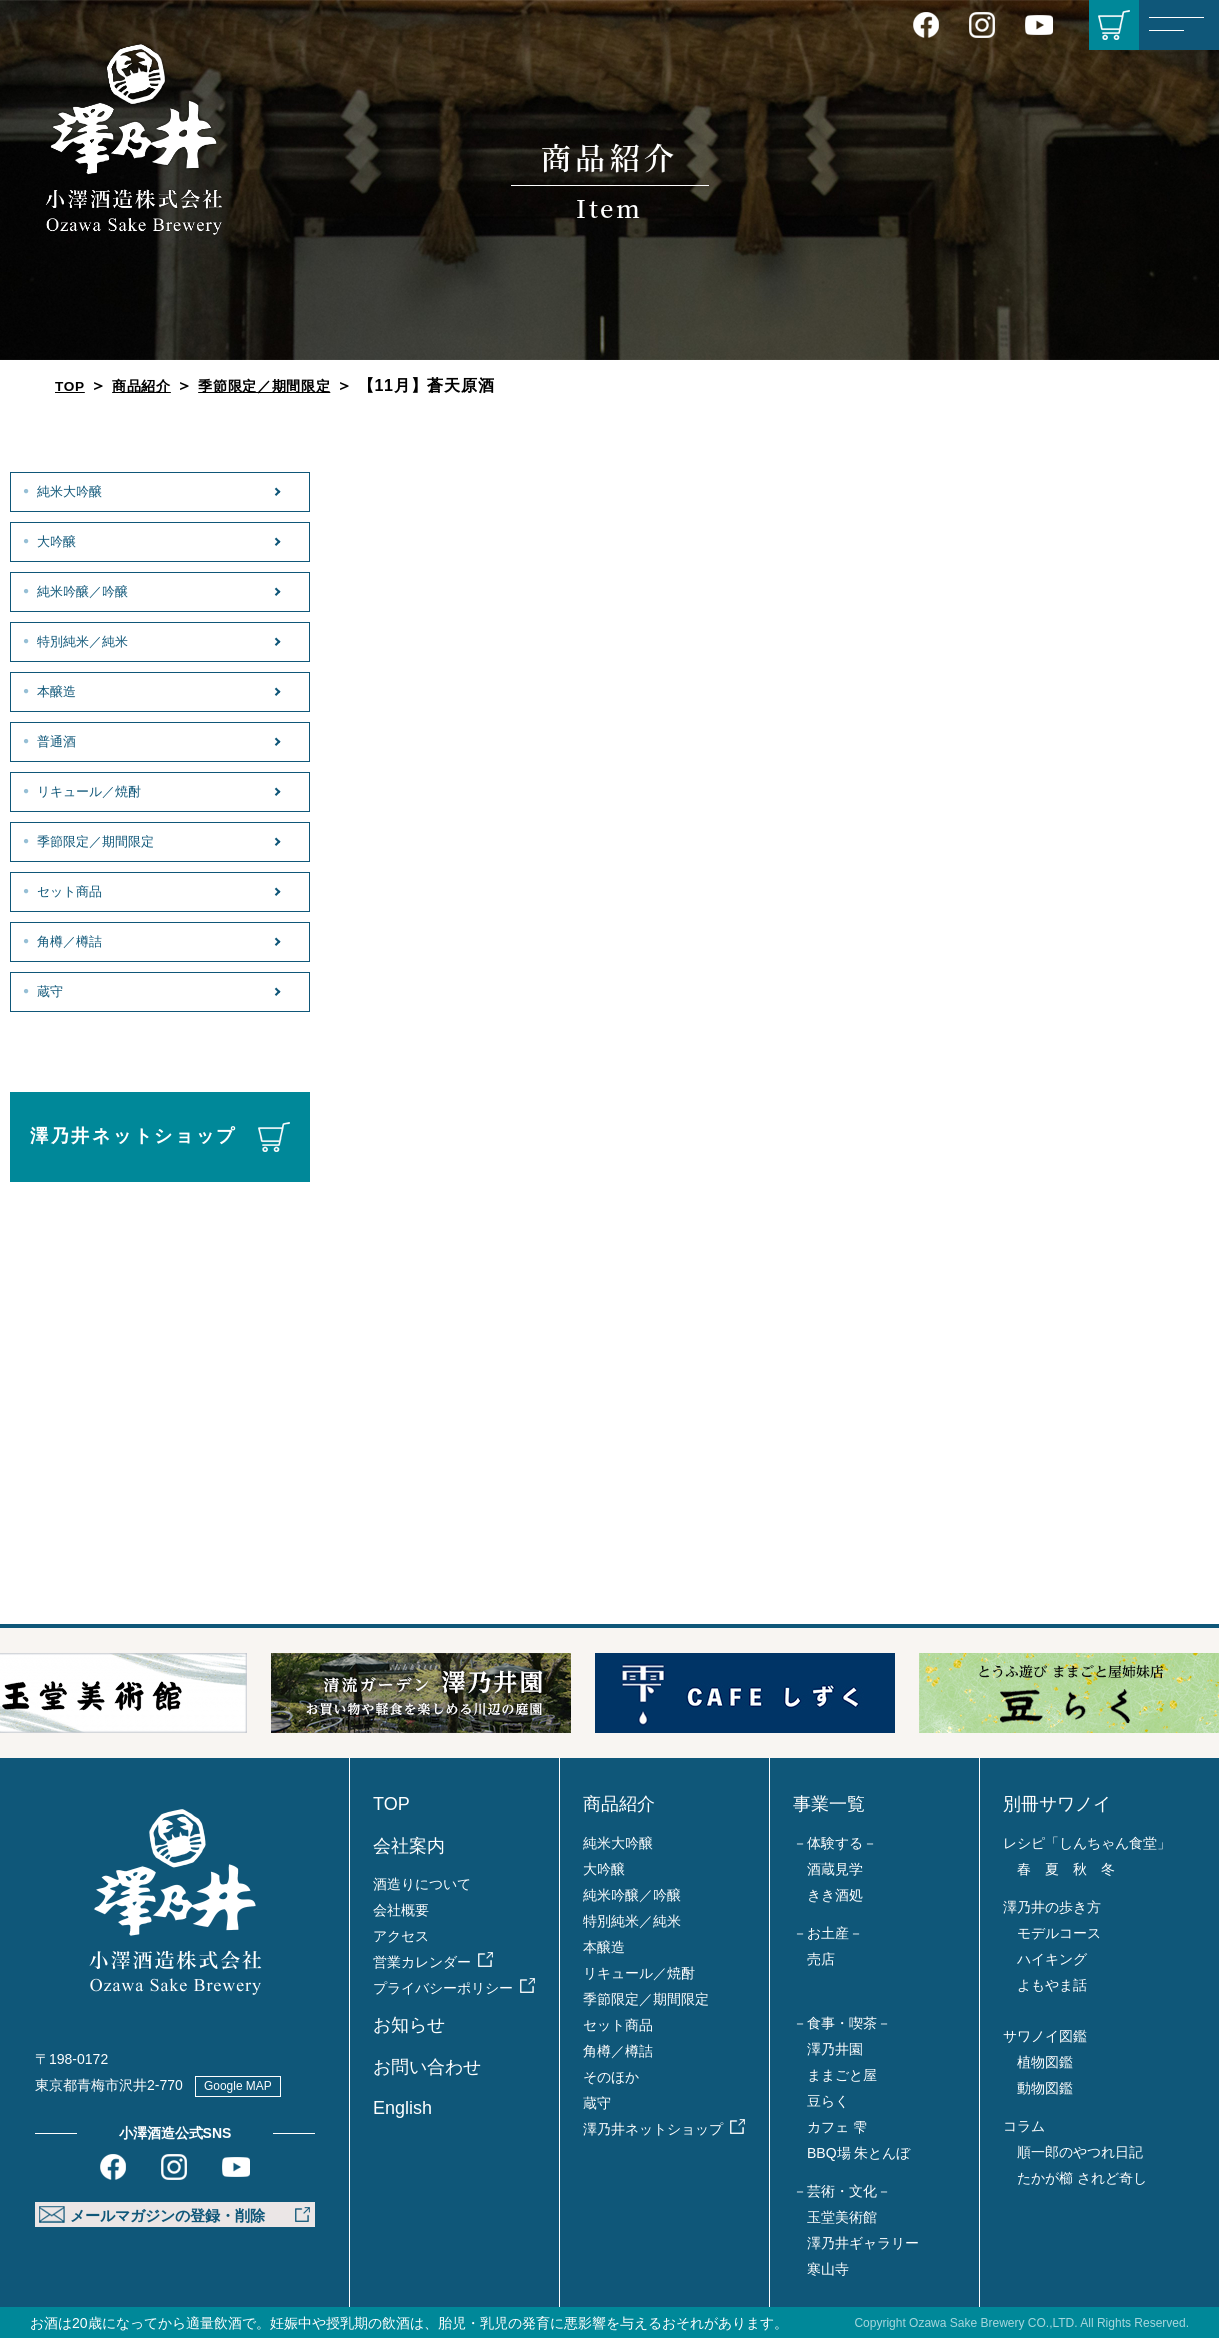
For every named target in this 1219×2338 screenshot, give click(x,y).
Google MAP (247, 2085)
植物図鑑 (1045, 2062)
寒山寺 (828, 2269)
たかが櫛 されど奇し (1082, 2178)
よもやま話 (1052, 1985)
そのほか (611, 2077)
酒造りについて (422, 1884)
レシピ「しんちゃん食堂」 (1087, 1843)
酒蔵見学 (835, 1869)
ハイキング (1052, 1959)
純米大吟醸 (71, 490)
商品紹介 (150, 385)
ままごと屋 (842, 2075)
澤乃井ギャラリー (863, 2243)
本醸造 (56, 690)
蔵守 (48, 990)
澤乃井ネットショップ (133, 1136)
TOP (72, 385)
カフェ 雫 (837, 2127)
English (402, 2108)
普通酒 (56, 740)
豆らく (828, 2101)
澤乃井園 (835, 2049)
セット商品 (71, 890)
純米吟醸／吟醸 (86, 590)
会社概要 (401, 1910)
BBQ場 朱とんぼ (858, 2153)
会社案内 (409, 1846)
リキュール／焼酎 (93, 790)
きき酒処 (835, 1895)
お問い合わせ (427, 2067)
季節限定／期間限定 (287, 385)
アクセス (401, 1936)
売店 (821, 1959)
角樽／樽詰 (71, 940)
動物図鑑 (1045, 2088)
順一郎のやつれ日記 (1080, 2152)
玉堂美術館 (842, 2217)
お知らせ (409, 2025)
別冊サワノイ (1057, 1804)
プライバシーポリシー (443, 1988)
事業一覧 (829, 1804)
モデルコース (1059, 1933)
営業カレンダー (422, 1962)
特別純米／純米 (86, 640)
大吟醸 (56, 540)
